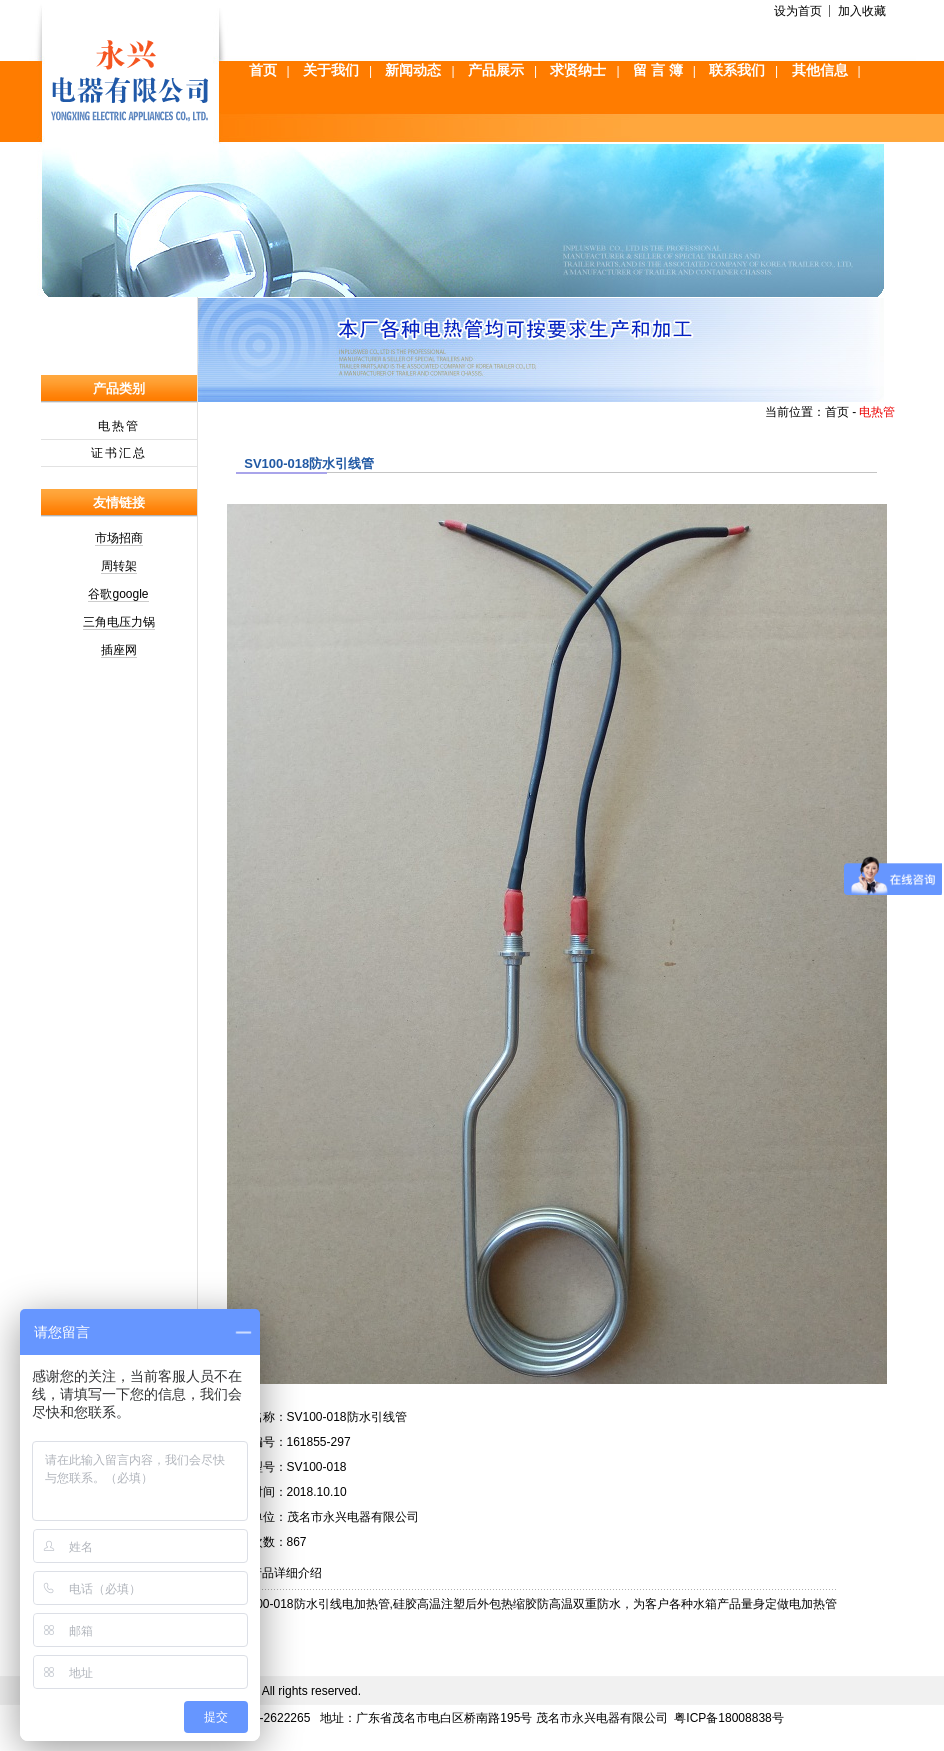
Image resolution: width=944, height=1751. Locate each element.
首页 (263, 70)
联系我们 (737, 70)
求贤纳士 (578, 70)
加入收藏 (862, 11)
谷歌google (118, 594)
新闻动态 (413, 70)
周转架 (119, 566)
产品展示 (496, 70)
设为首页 (798, 11)
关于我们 (331, 70)
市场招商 (119, 538)
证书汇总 (119, 453)
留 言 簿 (658, 70)
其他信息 (820, 70)
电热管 (119, 426)
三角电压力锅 (119, 622)
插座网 (119, 650)
